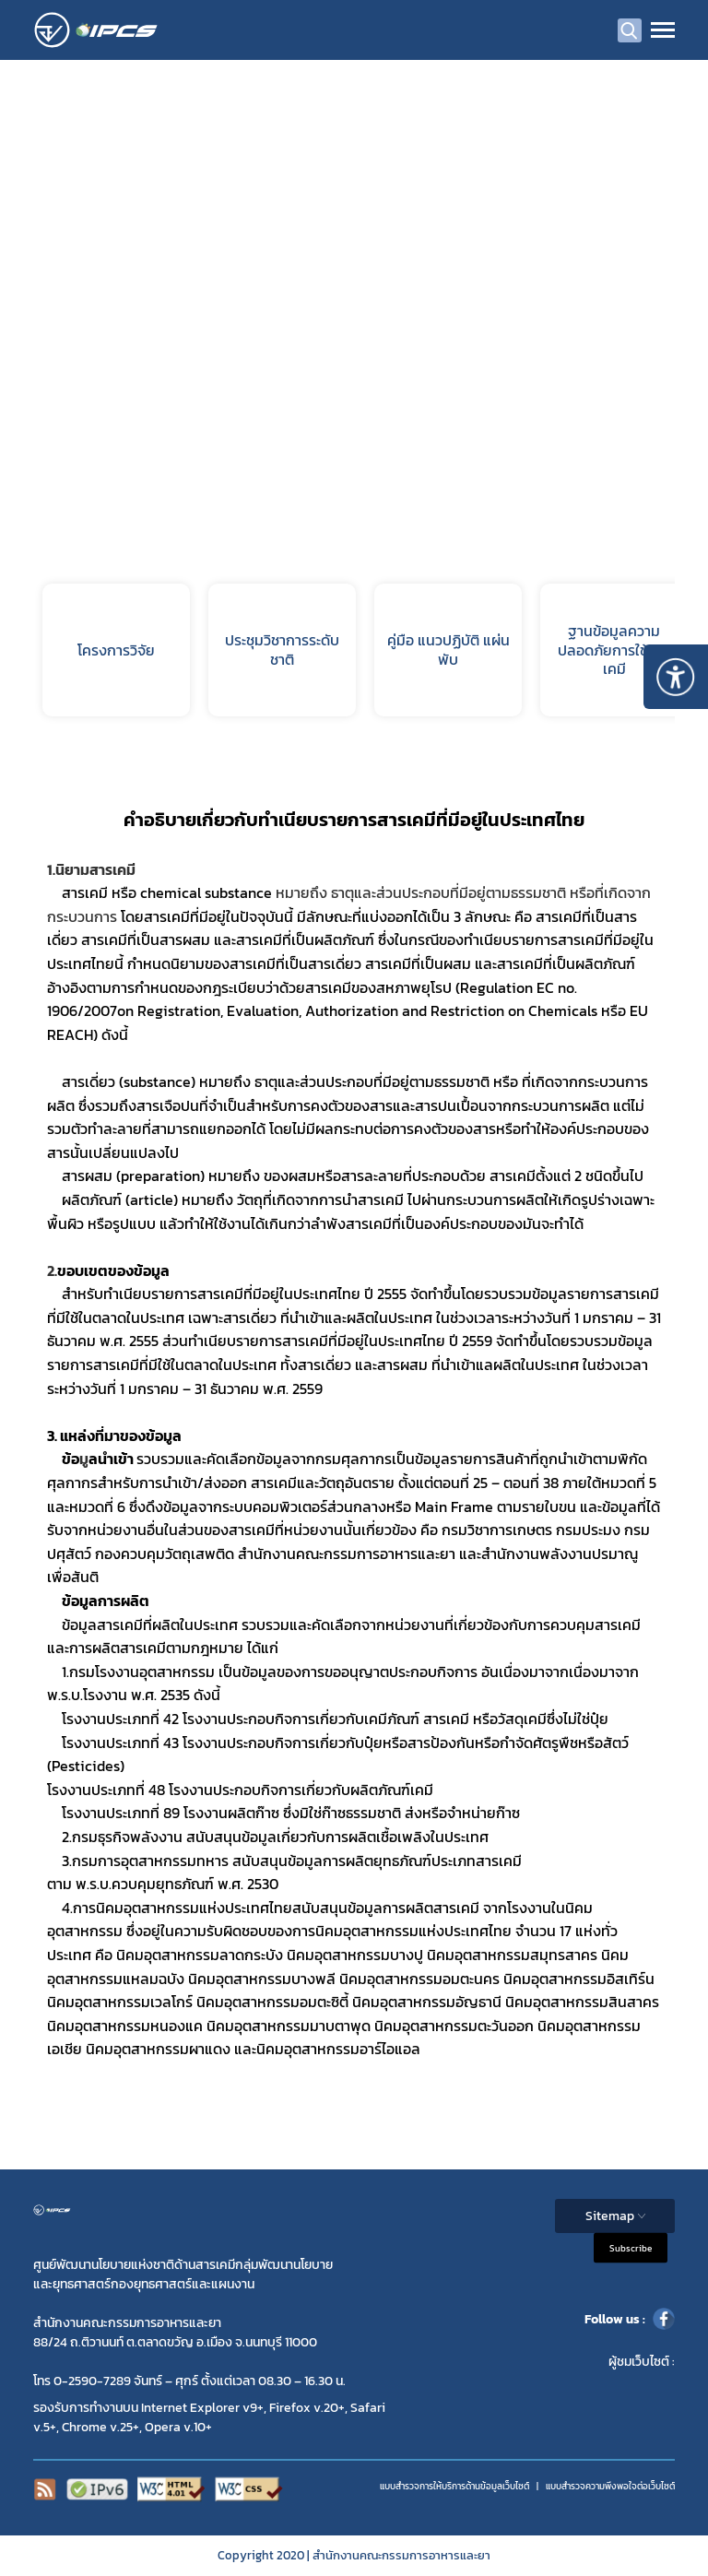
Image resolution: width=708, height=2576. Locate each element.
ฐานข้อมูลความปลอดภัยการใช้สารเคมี (614, 650)
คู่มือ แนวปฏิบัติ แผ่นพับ (448, 649)
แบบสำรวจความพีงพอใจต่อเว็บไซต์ (610, 2486)
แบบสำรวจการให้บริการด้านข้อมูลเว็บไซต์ (454, 2486)
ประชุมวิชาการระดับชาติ (282, 649)
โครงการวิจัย (116, 650)
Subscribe (630, 2248)
